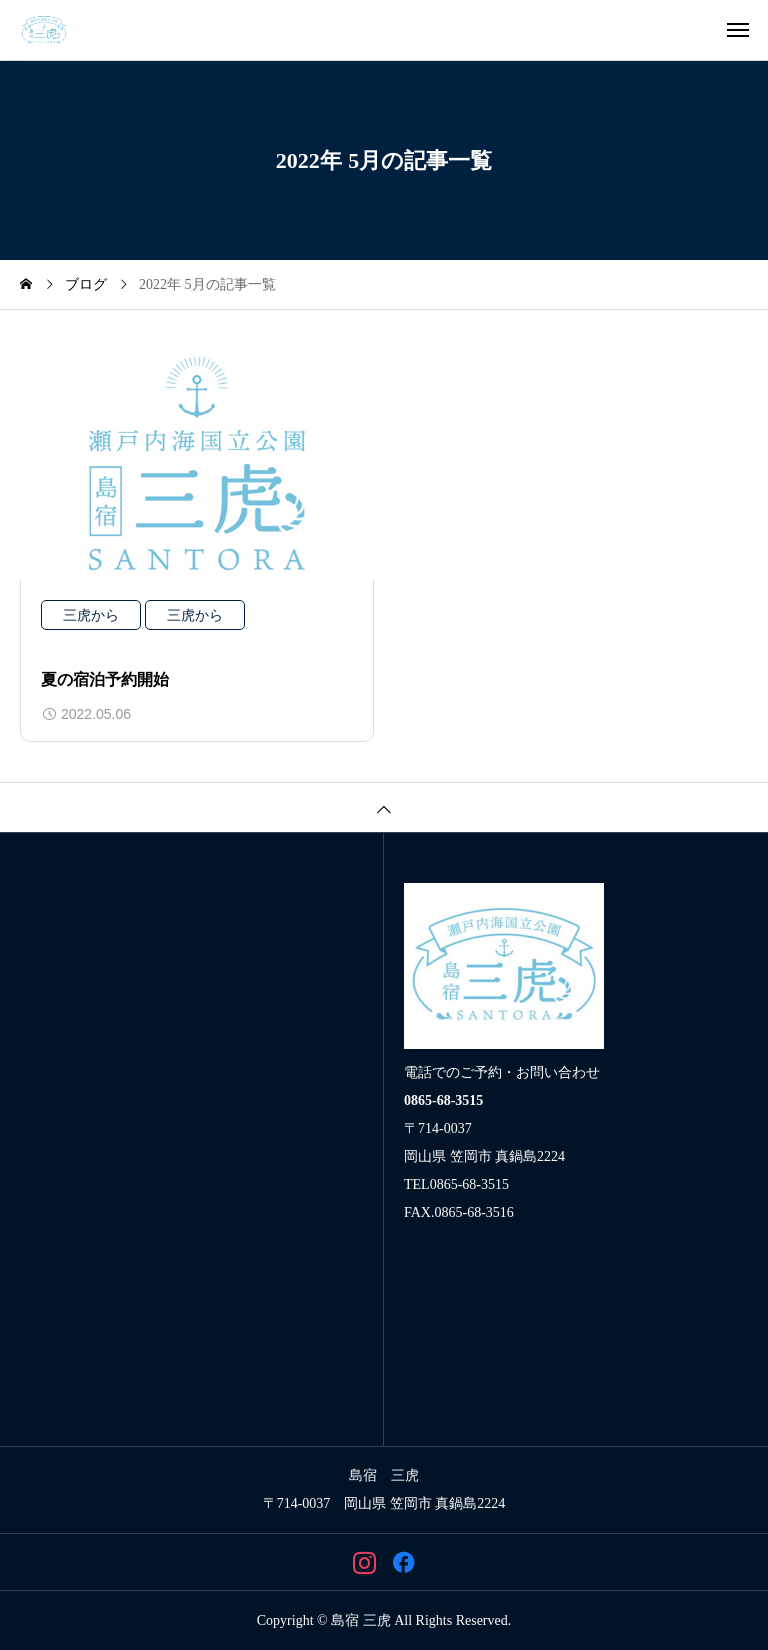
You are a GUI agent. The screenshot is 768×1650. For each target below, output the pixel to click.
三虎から (91, 615)
